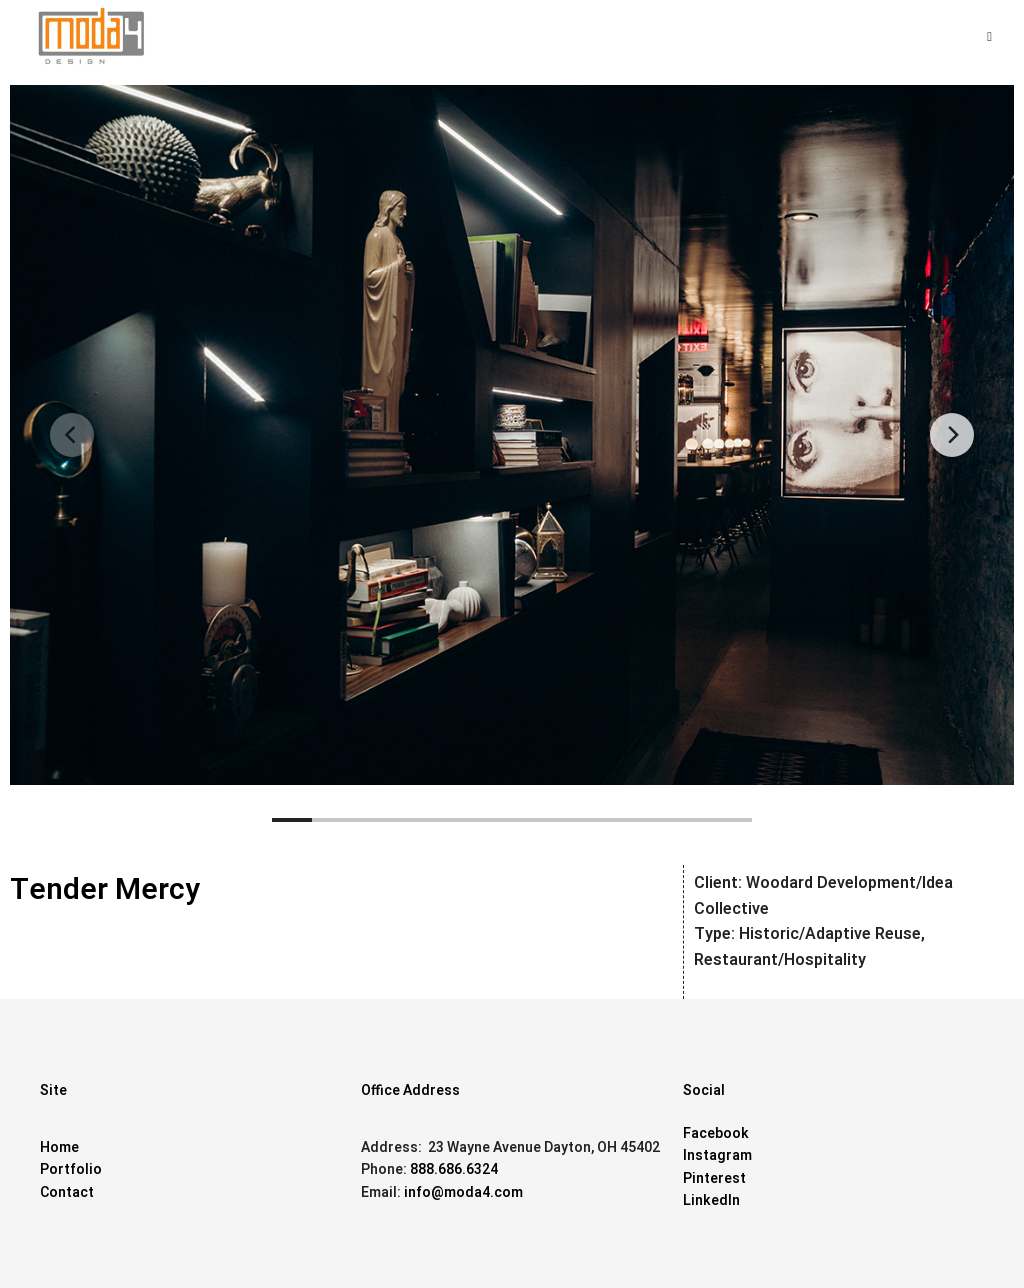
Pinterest (714, 1178)
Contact (67, 1192)
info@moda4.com (463, 1192)
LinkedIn (711, 1200)
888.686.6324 (454, 1169)
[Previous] (72, 435)
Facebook (716, 1133)
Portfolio (71, 1169)
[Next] (952, 435)
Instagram (717, 1155)
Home (59, 1147)
